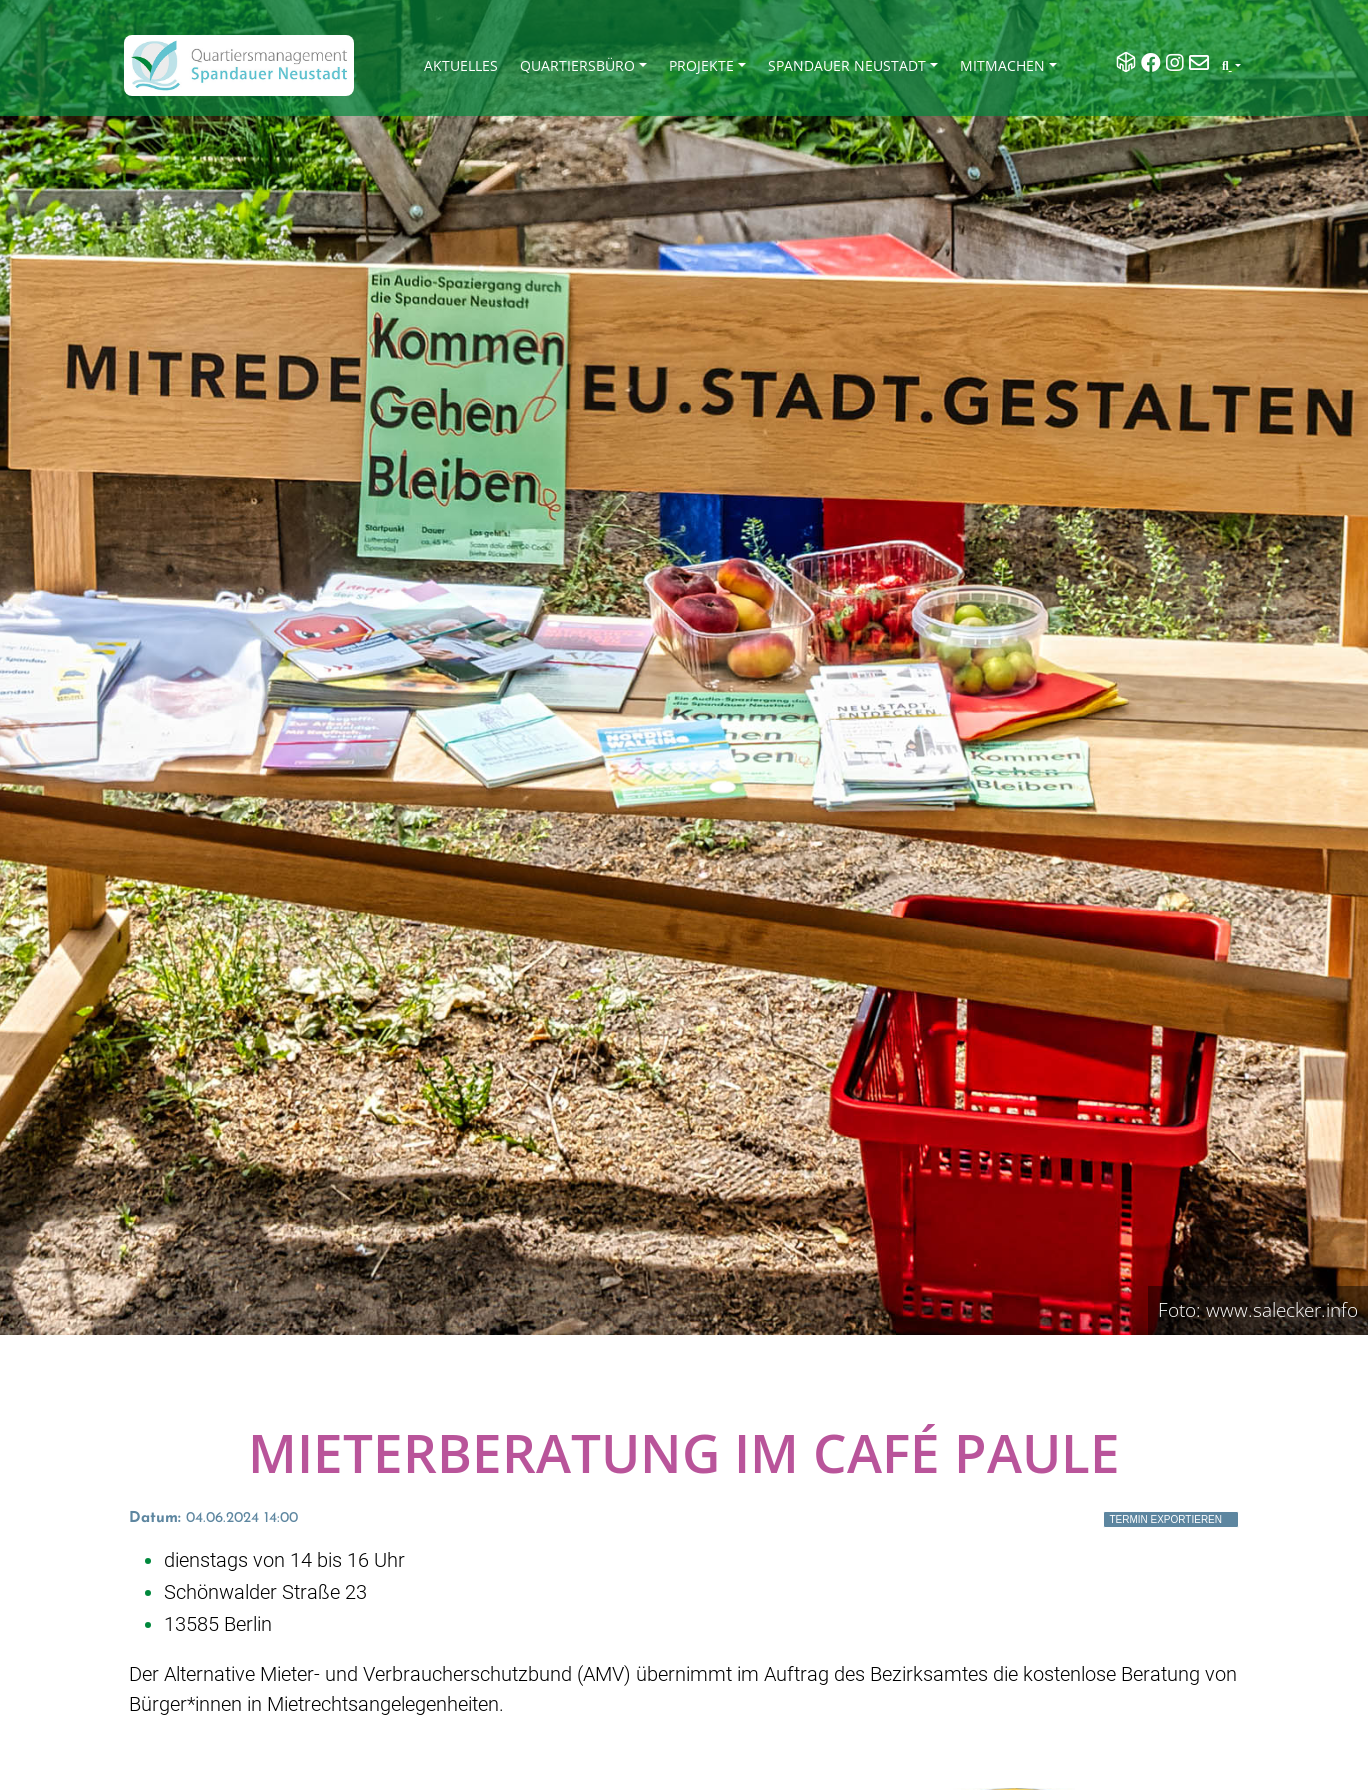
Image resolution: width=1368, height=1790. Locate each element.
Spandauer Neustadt (847, 65)
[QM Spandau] (239, 65)
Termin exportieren (1165, 1519)
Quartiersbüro (577, 65)
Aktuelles (461, 65)
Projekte (701, 65)
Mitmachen (1002, 65)
